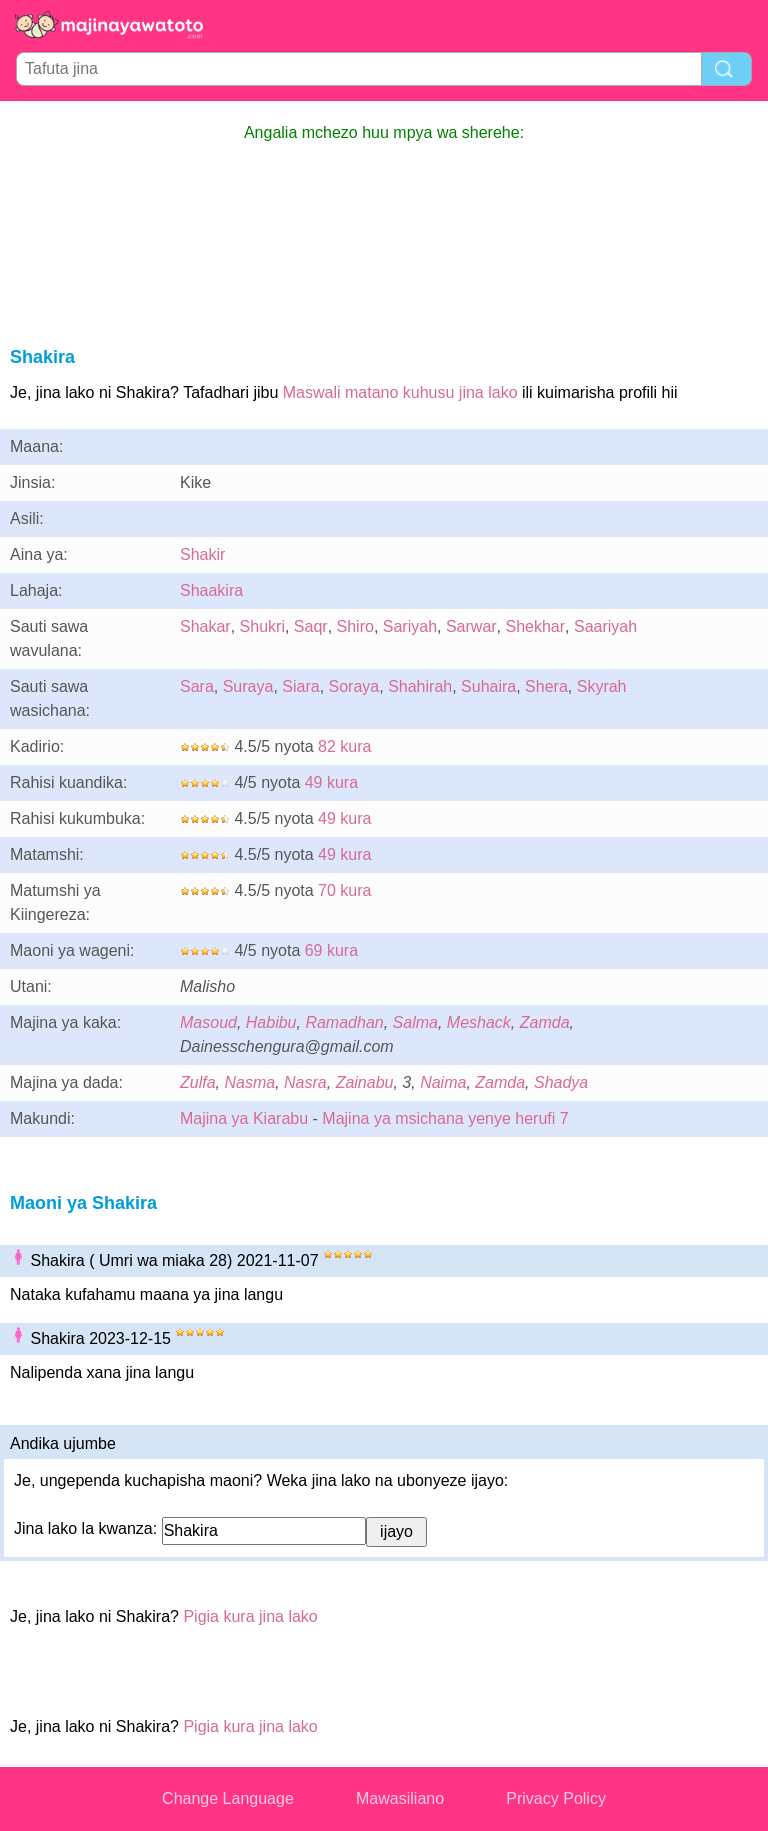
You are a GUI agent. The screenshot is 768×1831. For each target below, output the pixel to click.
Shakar (205, 626)
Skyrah (602, 686)
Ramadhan (344, 1022)
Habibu (271, 1022)
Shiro (355, 626)
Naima (443, 1082)
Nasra (305, 1082)
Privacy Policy (556, 1798)
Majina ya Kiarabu (244, 1118)
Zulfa (198, 1082)
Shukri (262, 626)
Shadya (561, 1082)
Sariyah (410, 626)
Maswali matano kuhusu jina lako (400, 392)
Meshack (479, 1022)
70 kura (344, 890)
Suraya (248, 686)
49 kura (331, 782)
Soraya (354, 686)
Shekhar (536, 626)
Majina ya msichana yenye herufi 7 (445, 1118)
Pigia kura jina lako (250, 1616)
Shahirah (420, 686)
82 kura (344, 746)
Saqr (311, 626)
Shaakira (211, 590)
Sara (197, 686)
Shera (546, 686)
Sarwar (471, 626)
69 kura (331, 950)
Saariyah (605, 626)
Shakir (202, 554)
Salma (415, 1022)
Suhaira (488, 686)
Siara (300, 686)
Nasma (249, 1082)
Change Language (228, 1798)
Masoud (208, 1022)
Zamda (545, 1022)
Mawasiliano (400, 1798)
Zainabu (365, 1082)
